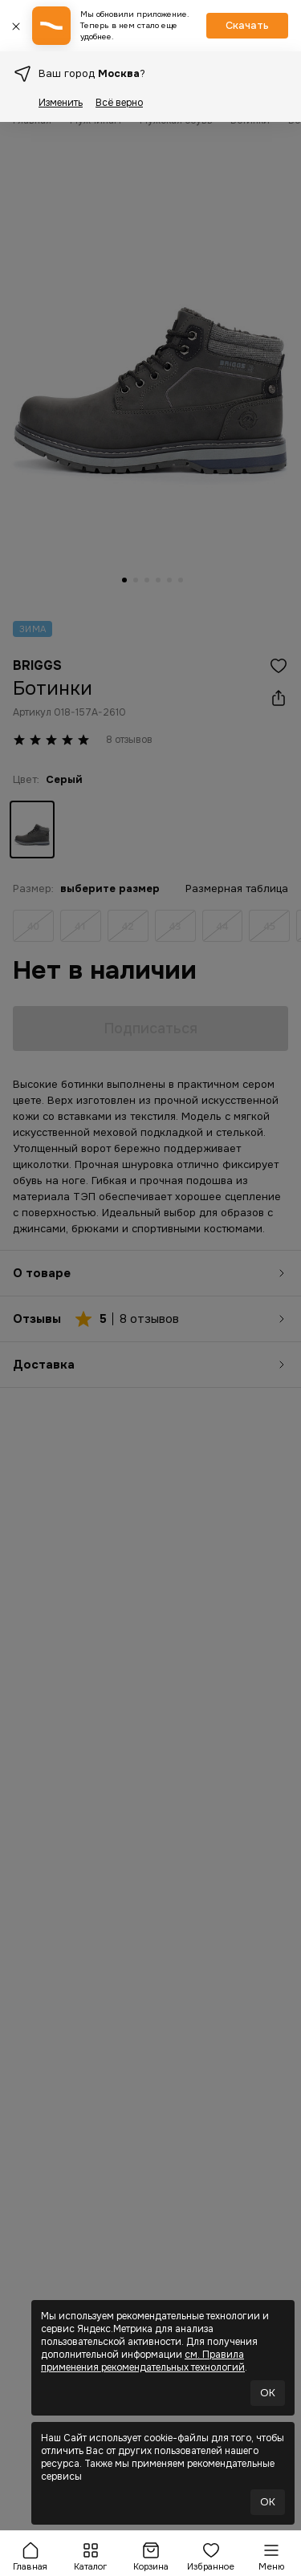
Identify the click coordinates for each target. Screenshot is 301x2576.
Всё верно (119, 102)
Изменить (61, 102)
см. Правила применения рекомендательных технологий (143, 2361)
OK (267, 2393)
